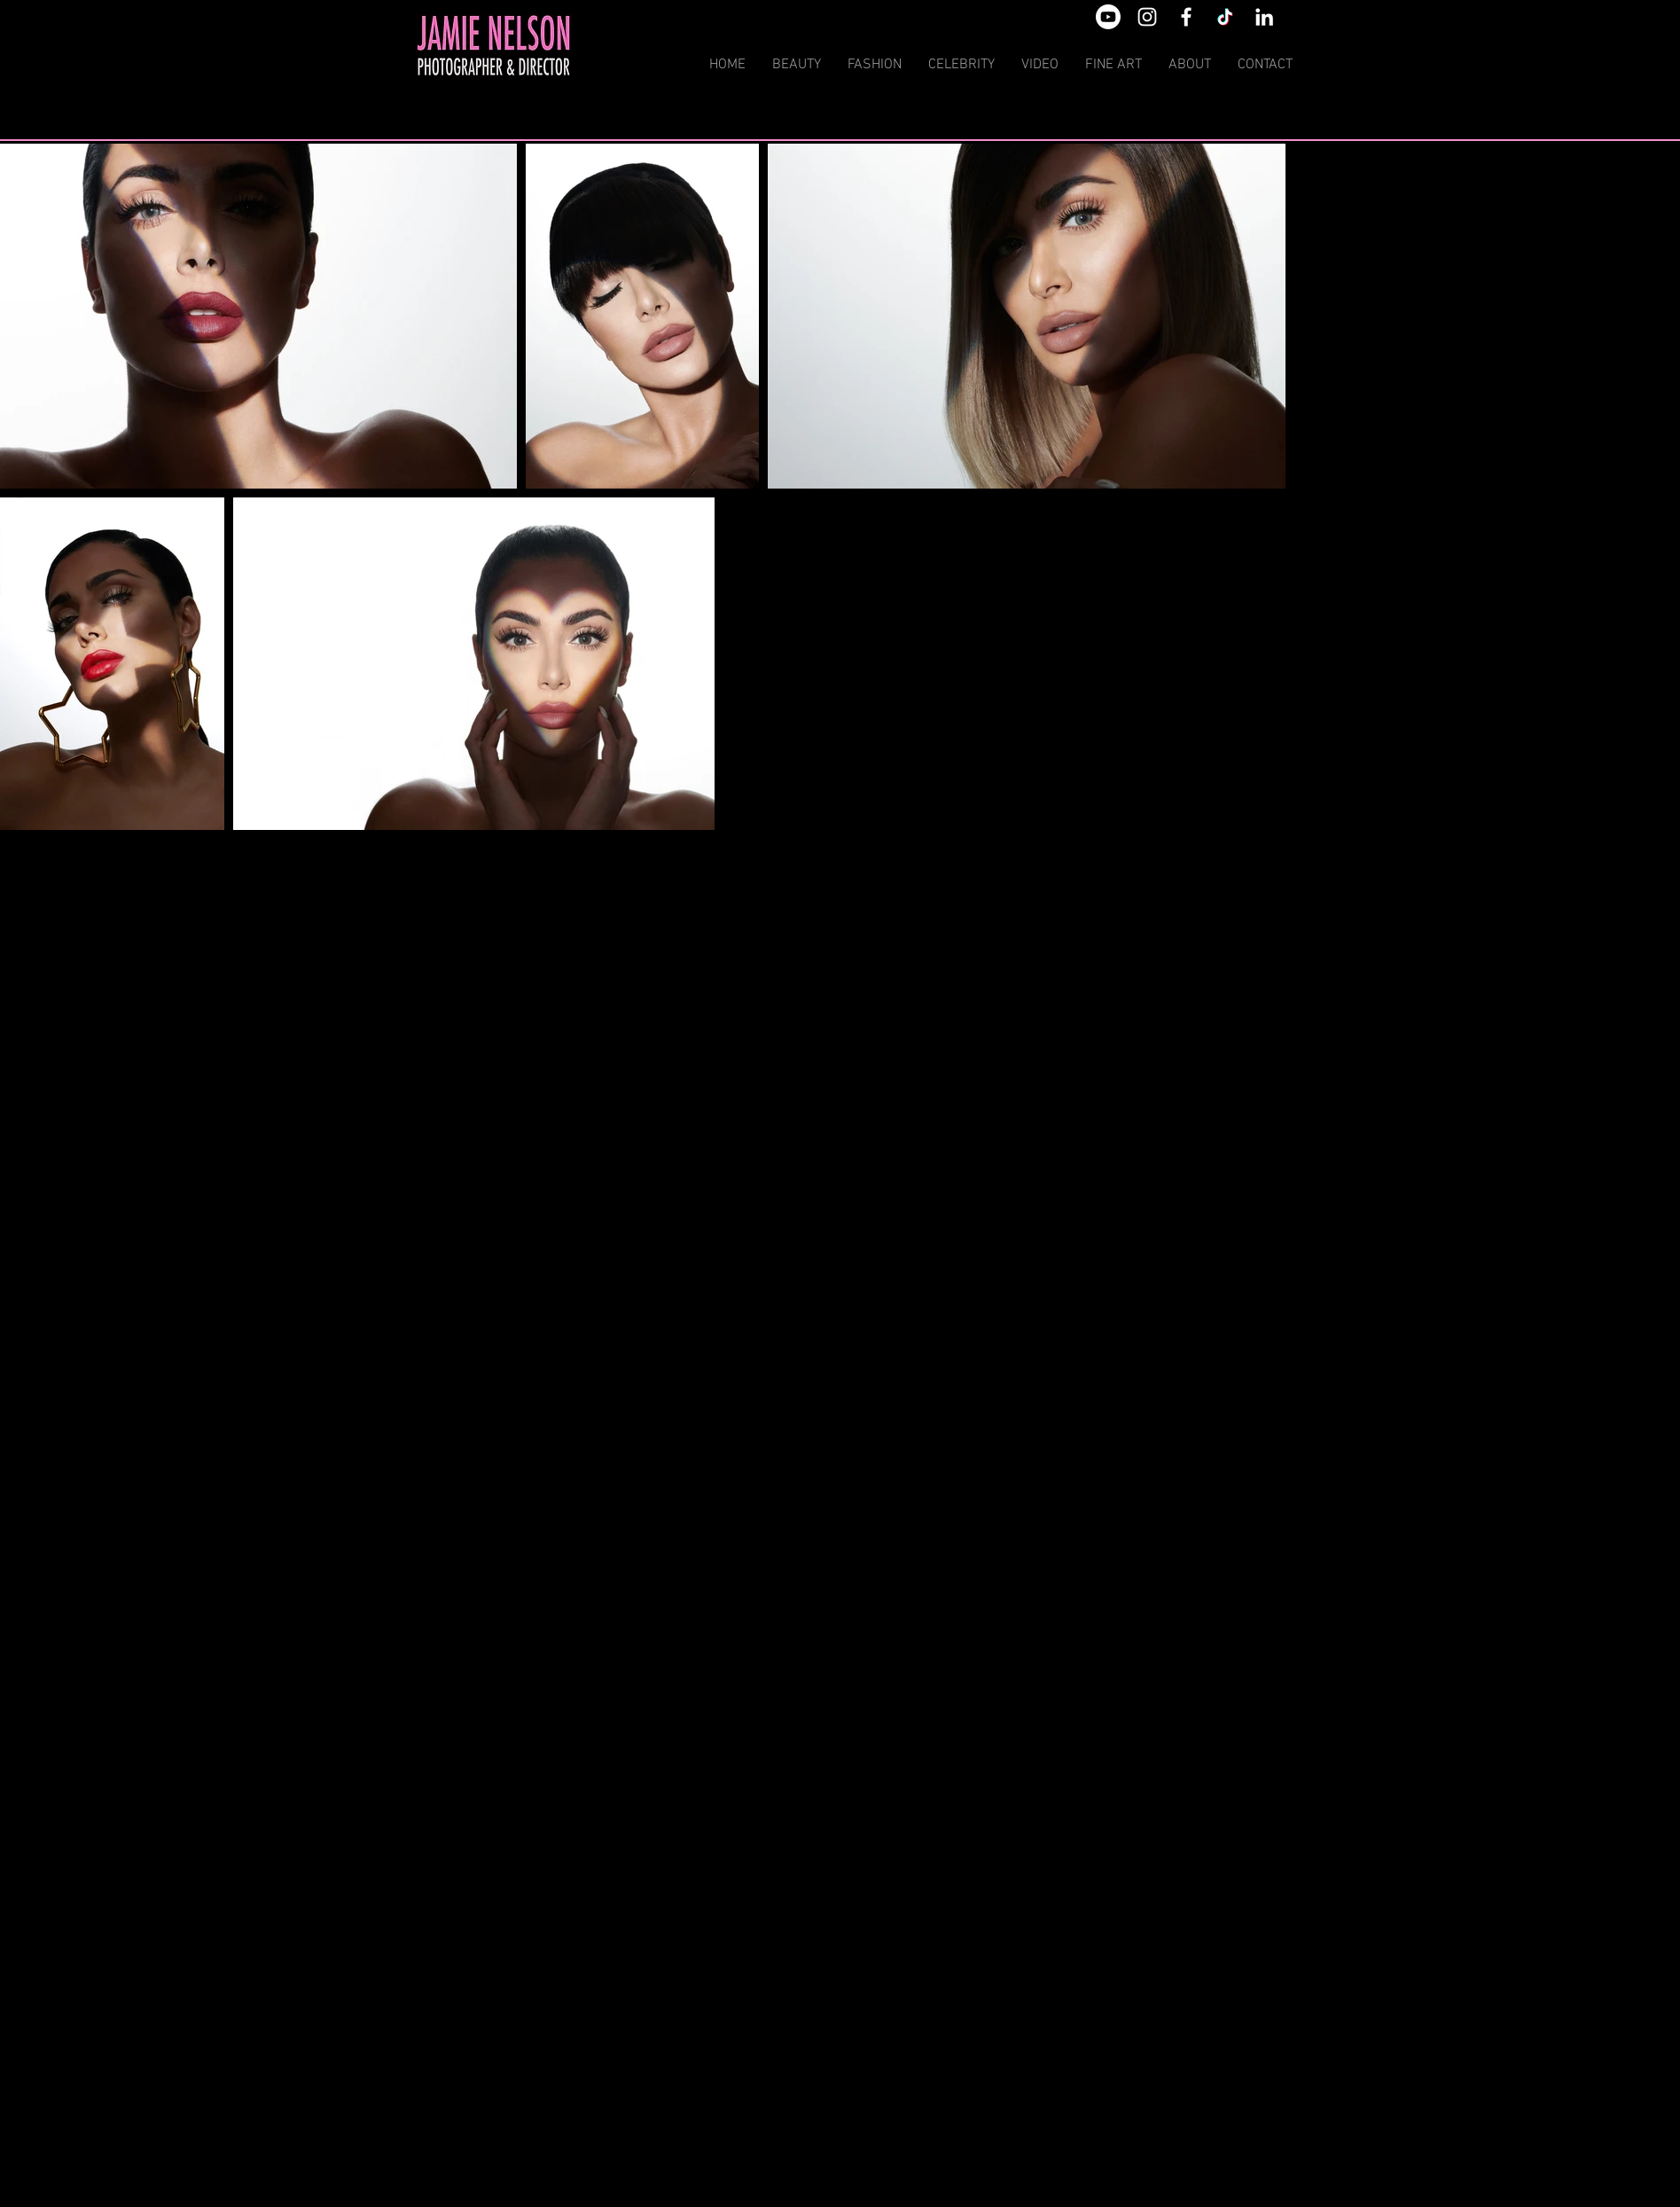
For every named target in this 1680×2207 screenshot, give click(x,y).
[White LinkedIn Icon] (1264, 16)
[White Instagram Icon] (1147, 16)
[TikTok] (1225, 16)
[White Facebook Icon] (1186, 16)
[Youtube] (1108, 16)
